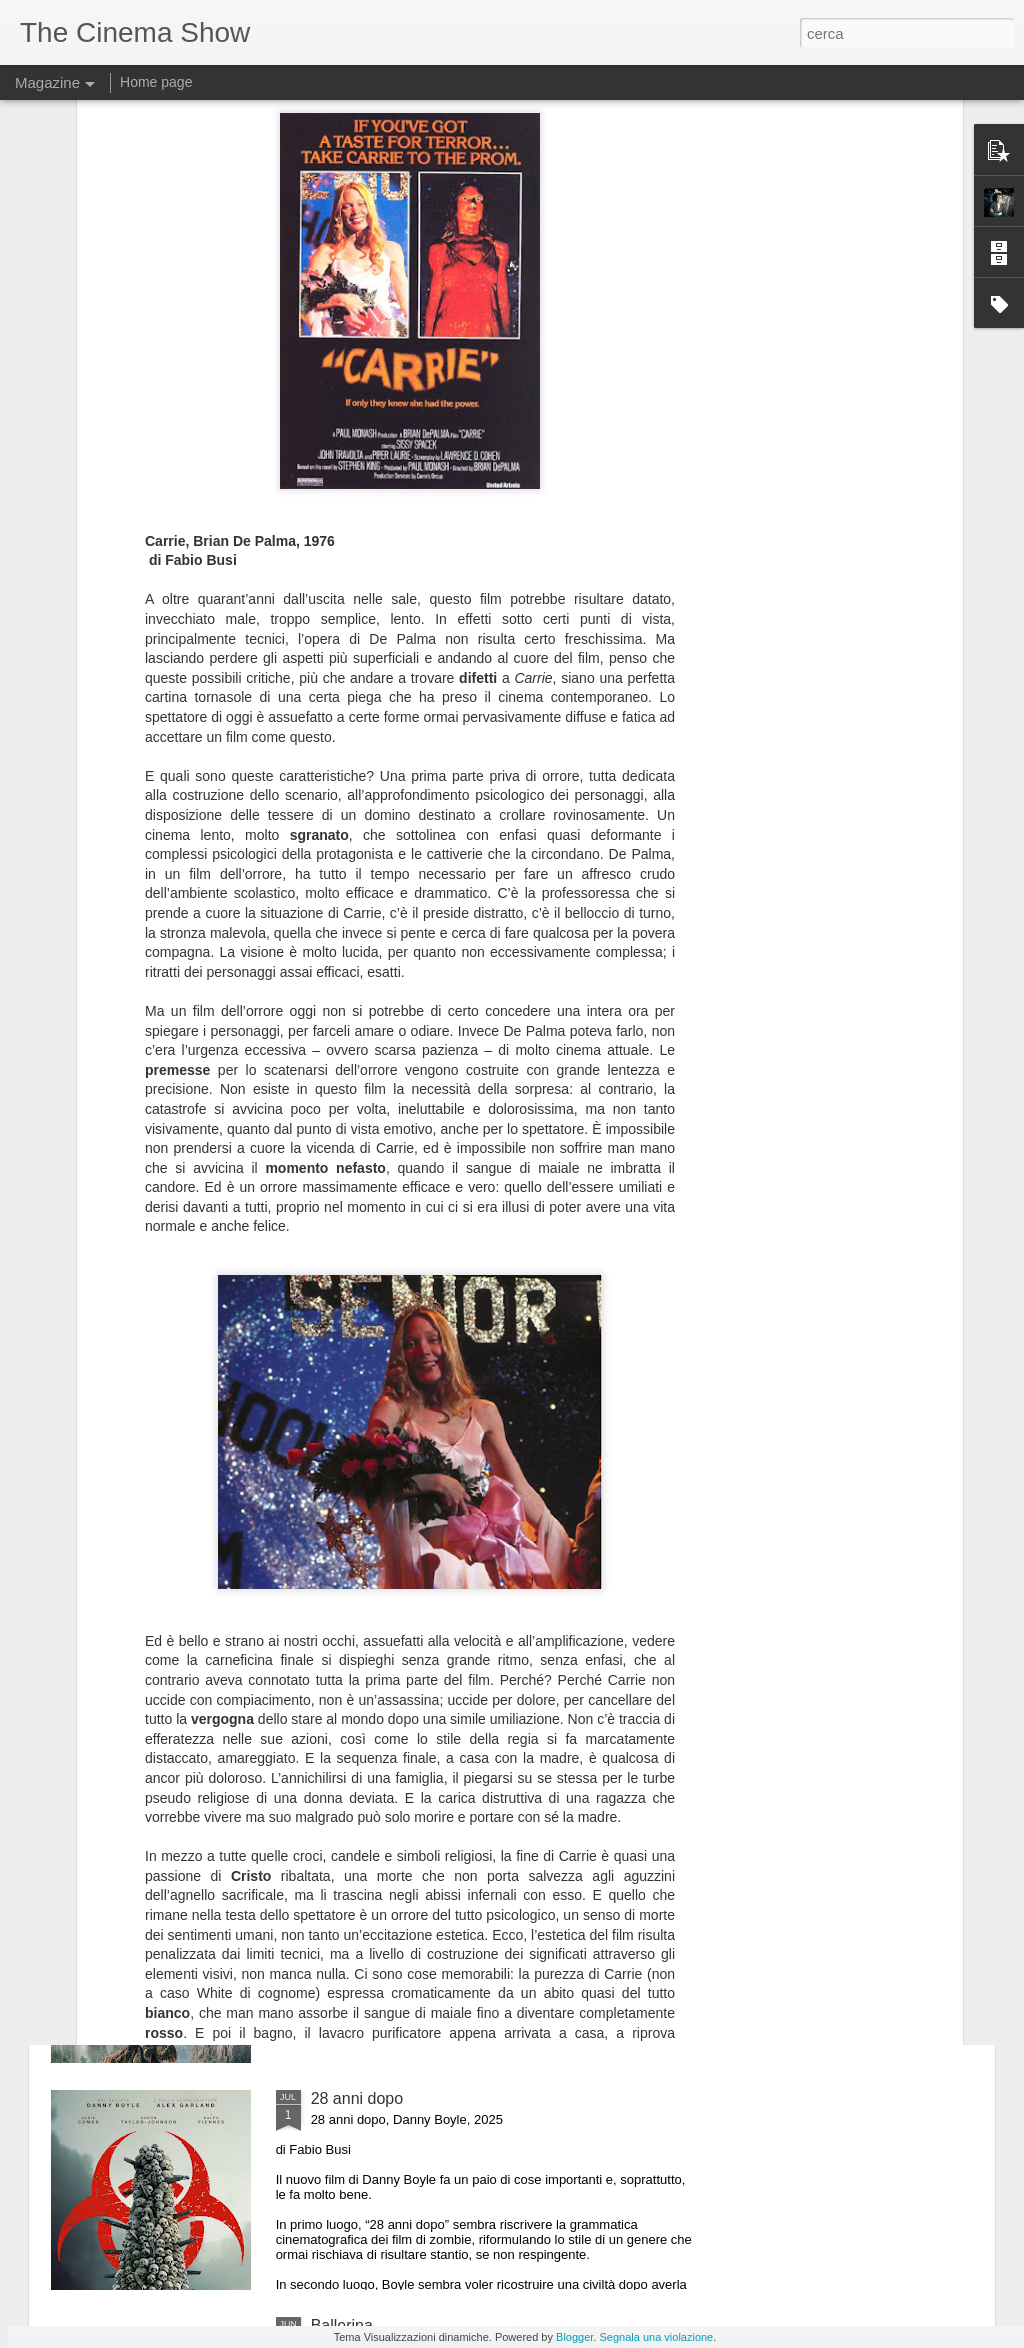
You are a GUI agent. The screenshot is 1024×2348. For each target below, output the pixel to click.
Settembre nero (366, 1644)
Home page (156, 82)
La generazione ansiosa (396, 1417)
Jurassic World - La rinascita (411, 1871)
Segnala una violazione (656, 2337)
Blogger (574, 2337)
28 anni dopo (357, 2098)
